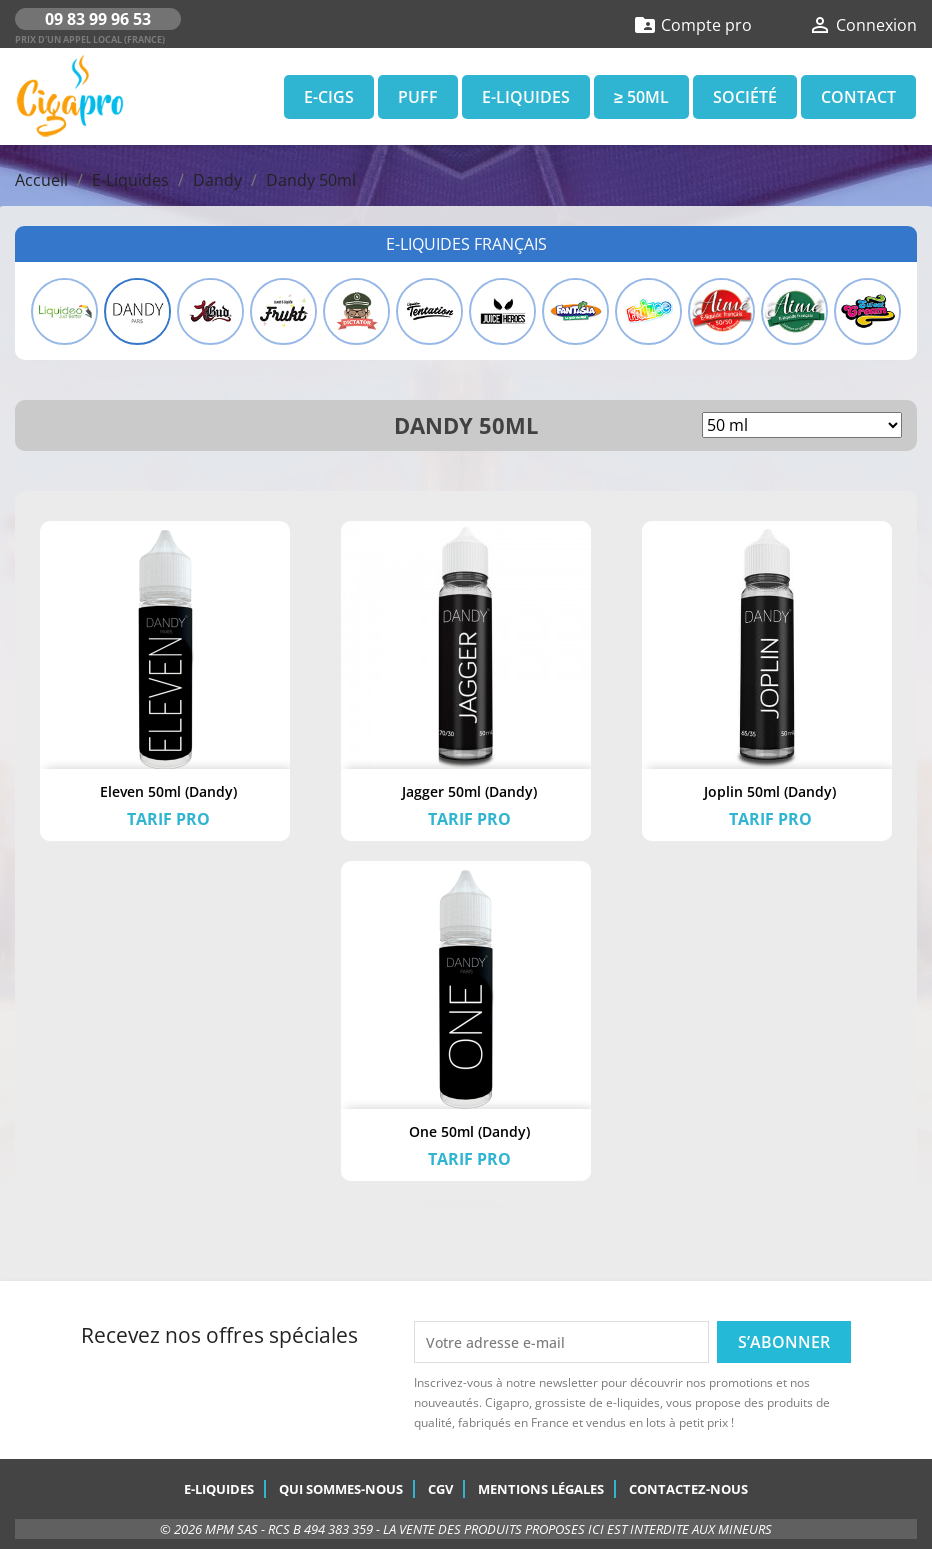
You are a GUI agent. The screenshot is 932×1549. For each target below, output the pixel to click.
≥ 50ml (641, 97)
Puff (418, 97)
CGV (440, 1489)
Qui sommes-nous (341, 1489)
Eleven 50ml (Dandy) (168, 791)
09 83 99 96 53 (98, 19)
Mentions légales (541, 1489)
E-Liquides (526, 97)
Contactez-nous (688, 1489)
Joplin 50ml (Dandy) (770, 791)
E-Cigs (329, 97)
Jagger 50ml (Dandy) (469, 791)
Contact (858, 97)
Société (745, 97)
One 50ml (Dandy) (469, 1131)
